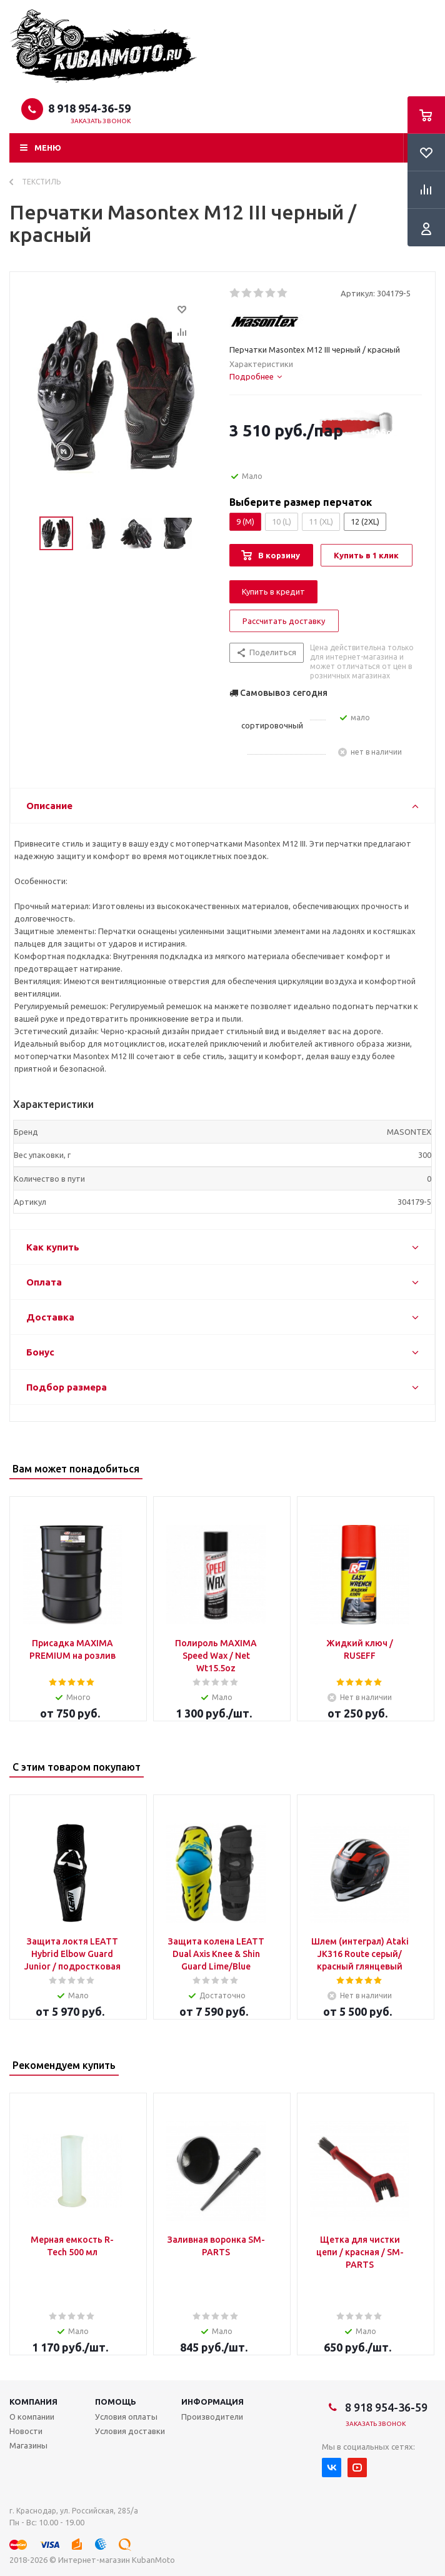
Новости (25, 2431)
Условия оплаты (126, 2416)
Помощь (115, 2401)
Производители (212, 2416)
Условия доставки (130, 2431)
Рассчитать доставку (283, 620)
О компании (31, 2416)
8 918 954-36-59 (89, 108)
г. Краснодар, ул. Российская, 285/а (73, 2511)
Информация (212, 2401)
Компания (33, 2401)
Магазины (28, 2445)
